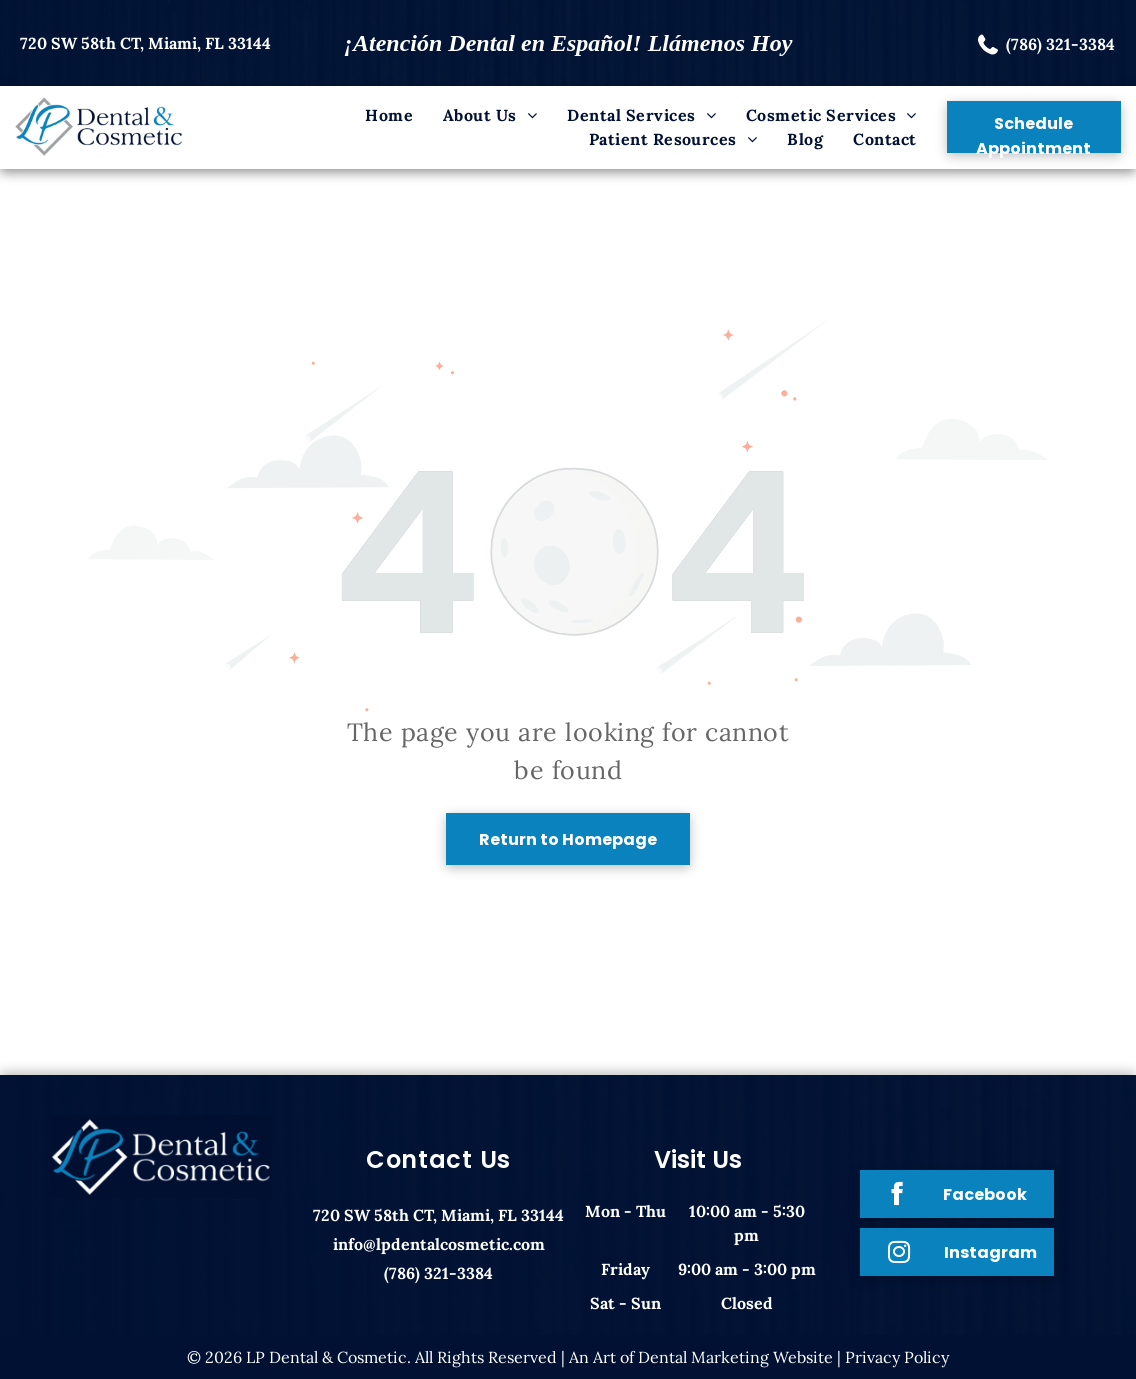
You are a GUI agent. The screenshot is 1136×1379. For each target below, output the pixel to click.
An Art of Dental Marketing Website (701, 1357)
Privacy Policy (897, 1357)
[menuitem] (389, 115)
